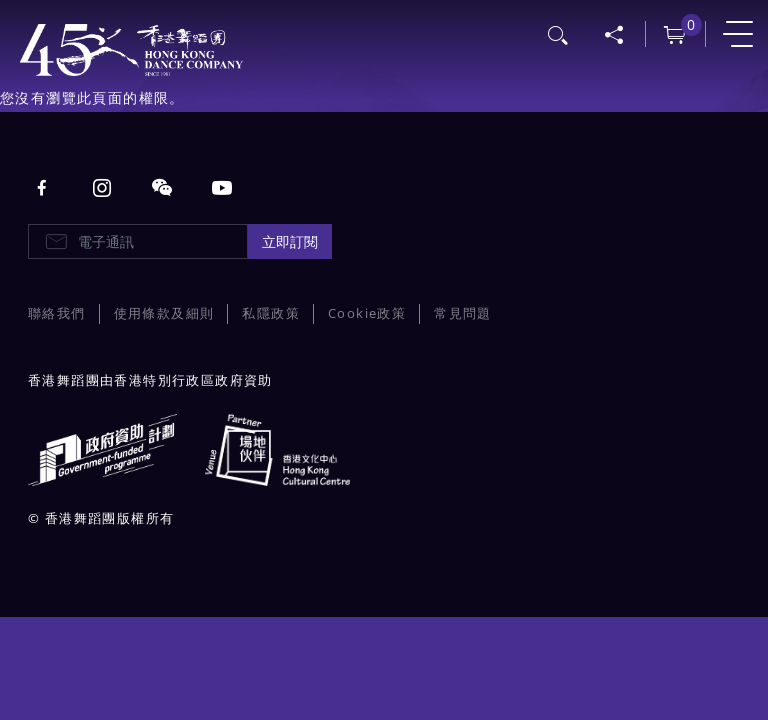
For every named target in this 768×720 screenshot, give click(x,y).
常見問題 (463, 313)
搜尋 (559, 33)
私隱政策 (271, 313)
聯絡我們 (57, 313)
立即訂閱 (290, 241)
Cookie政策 (367, 313)
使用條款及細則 (164, 313)
